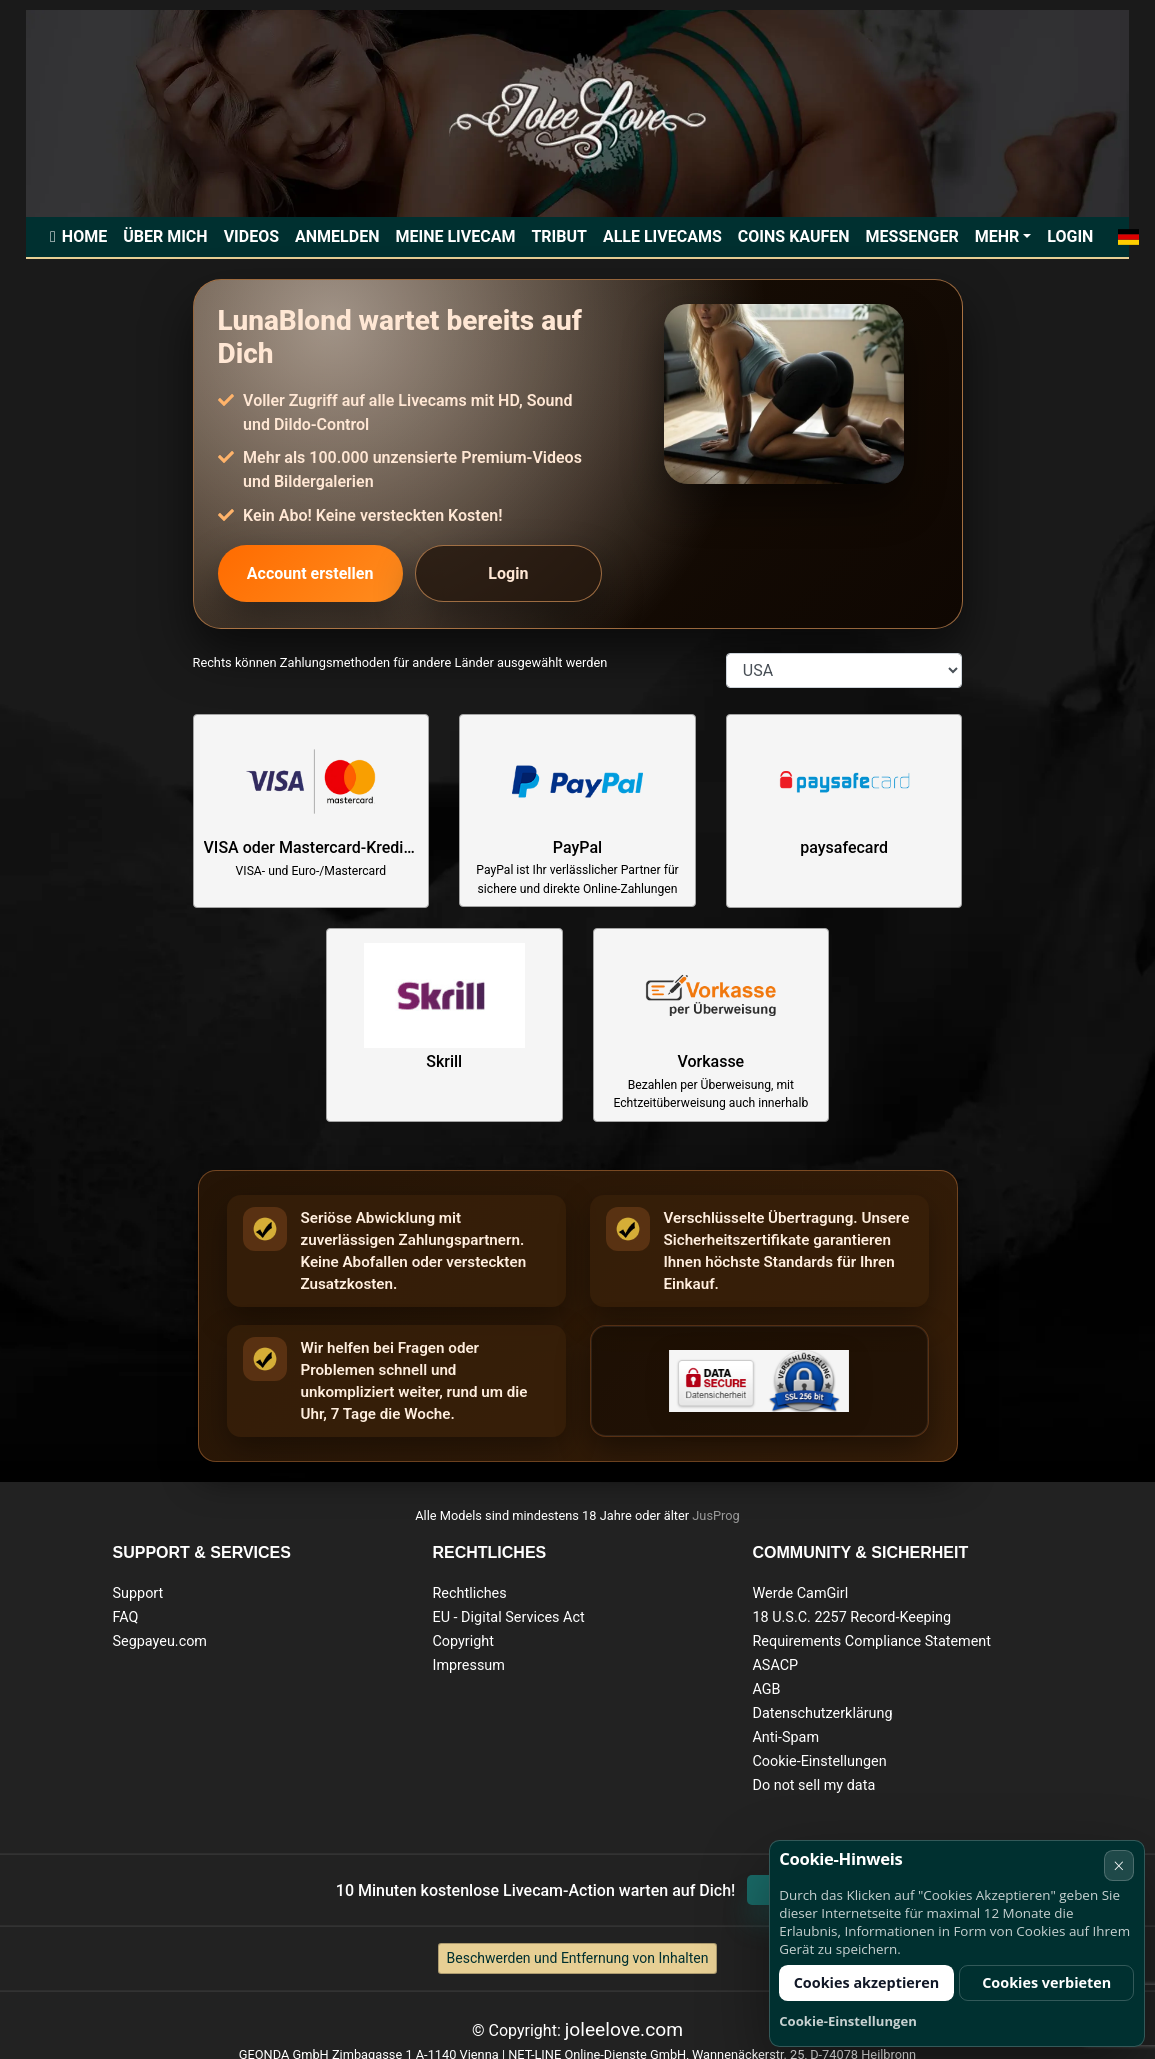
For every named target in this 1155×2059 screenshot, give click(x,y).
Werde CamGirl (800, 1593)
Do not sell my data (813, 1785)
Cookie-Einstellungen (819, 1761)
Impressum (468, 1665)
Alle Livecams (662, 236)
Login (1070, 236)
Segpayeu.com (160, 1641)
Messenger (912, 236)
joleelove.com (624, 2029)
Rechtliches (469, 1593)
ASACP (775, 1665)
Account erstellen (310, 573)
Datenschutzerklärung (822, 1713)
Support (138, 1593)
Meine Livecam (455, 236)
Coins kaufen (794, 236)
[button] (1127, 237)
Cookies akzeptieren (867, 1982)
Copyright (462, 1641)
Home (84, 236)
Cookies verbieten (1046, 1982)
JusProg (716, 1515)
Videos (251, 236)
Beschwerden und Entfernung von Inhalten (578, 1958)
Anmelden (337, 236)
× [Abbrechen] (1118, 1865)
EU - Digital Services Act (508, 1617)
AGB (766, 1689)
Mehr (997, 236)
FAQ (126, 1617)
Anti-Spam (785, 1737)
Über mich (165, 236)
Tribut (559, 236)
